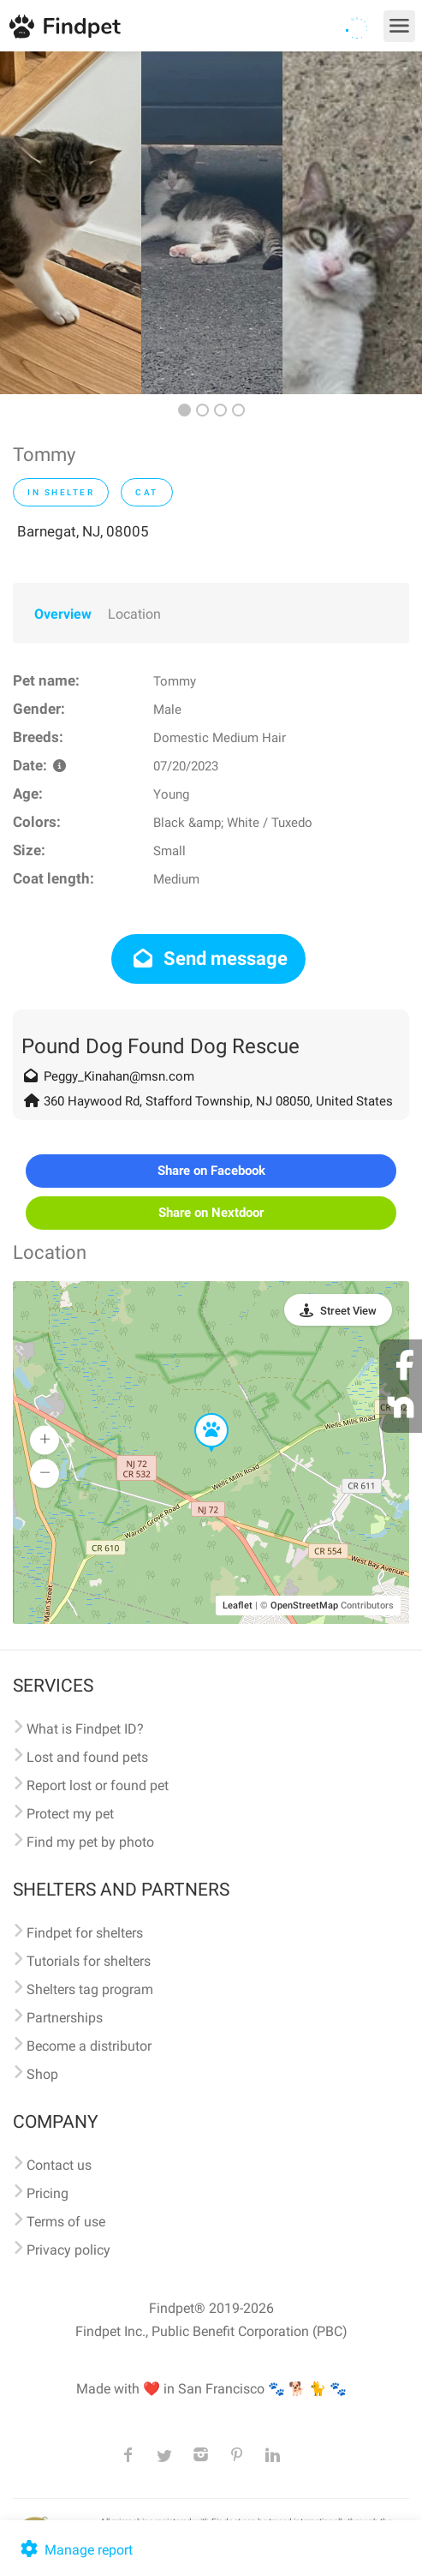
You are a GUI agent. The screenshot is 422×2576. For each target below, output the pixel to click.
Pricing (47, 2193)
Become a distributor (89, 2046)
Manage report (75, 2550)
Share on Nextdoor (211, 1212)
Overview (63, 614)
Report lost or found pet (98, 1785)
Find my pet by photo (90, 1842)
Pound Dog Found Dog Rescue (160, 1046)
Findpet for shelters (85, 1933)
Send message (208, 958)
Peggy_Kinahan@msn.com (119, 1076)
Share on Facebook (211, 1170)
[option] (70, 222)
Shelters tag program (90, 1989)
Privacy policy (68, 2250)
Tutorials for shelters (89, 1961)
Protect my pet (70, 1814)
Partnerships (65, 2018)
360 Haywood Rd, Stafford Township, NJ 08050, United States (218, 1101)
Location (134, 614)
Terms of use (66, 2222)
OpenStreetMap (304, 1605)
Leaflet (238, 1605)
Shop (42, 2074)
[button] (199, 1414)
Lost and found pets (87, 1757)
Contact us (59, 2165)
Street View (348, 1310)
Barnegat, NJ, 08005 (83, 531)
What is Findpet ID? (85, 1729)
